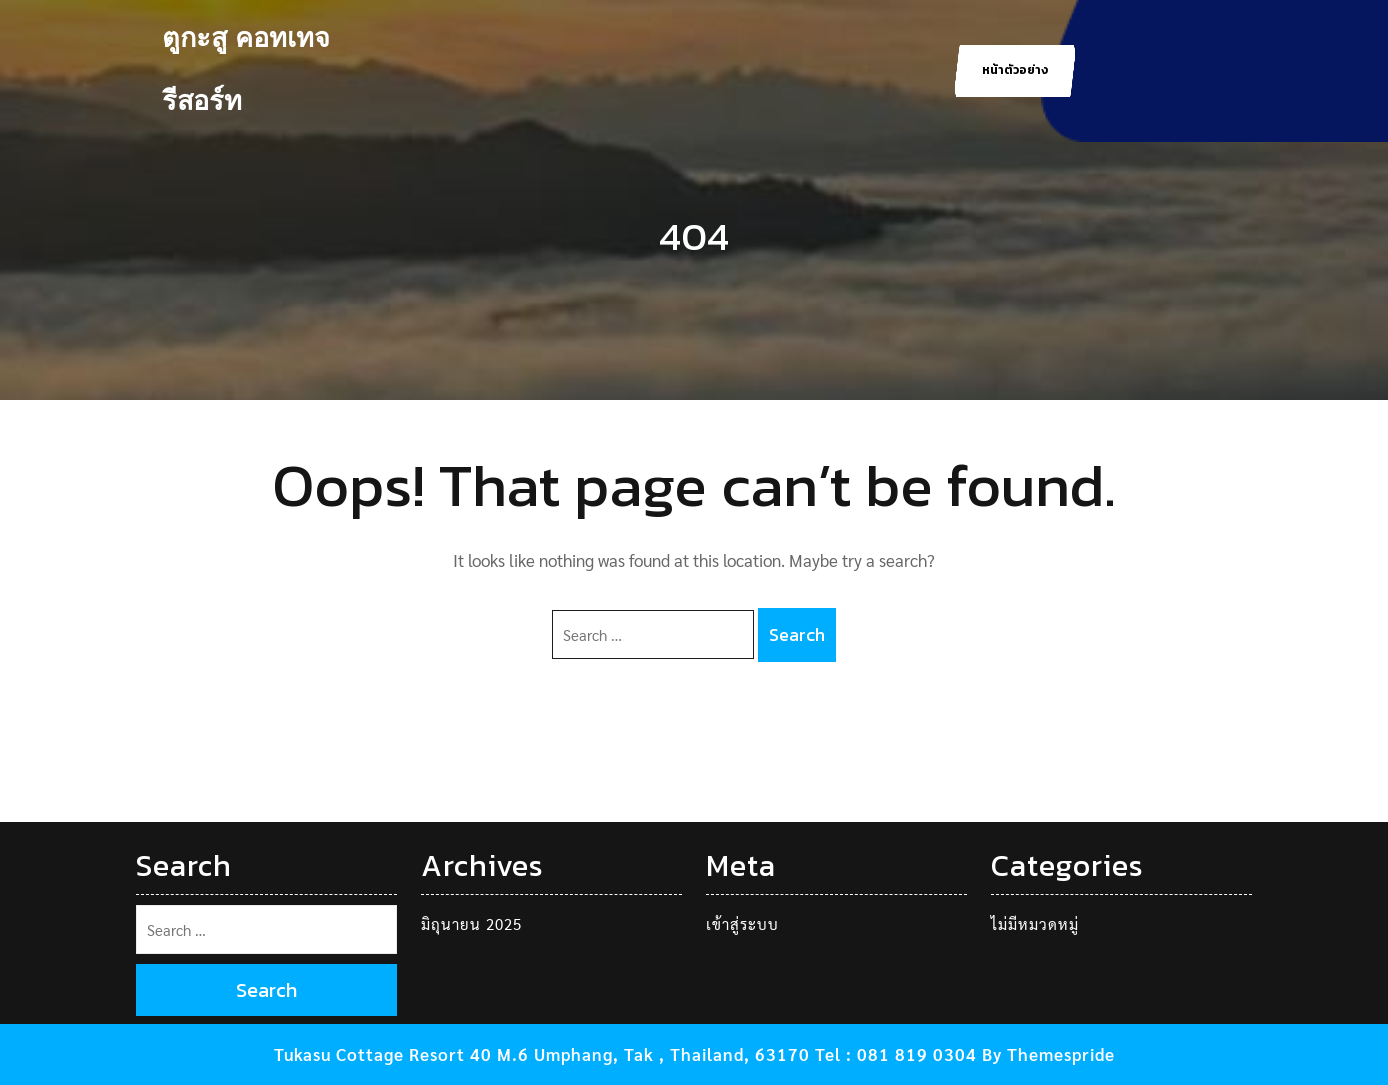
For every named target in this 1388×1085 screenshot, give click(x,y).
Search (797, 634)
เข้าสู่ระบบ (742, 923)
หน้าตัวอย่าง (1015, 70)
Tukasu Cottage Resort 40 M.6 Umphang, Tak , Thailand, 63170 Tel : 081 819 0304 (625, 1054)
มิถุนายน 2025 (471, 923)
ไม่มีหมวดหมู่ (1035, 923)
